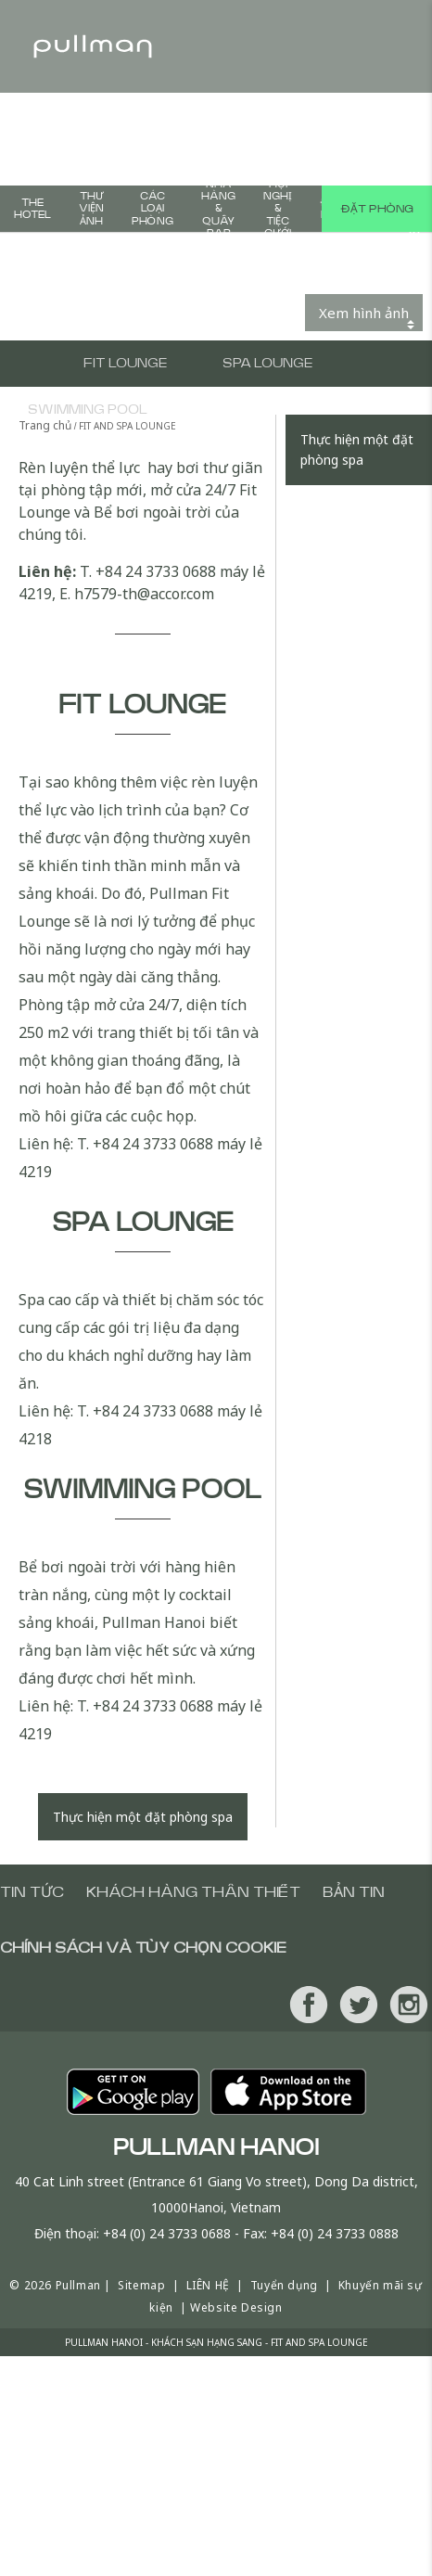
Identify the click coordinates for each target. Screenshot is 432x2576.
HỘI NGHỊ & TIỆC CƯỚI (277, 209)
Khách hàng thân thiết (193, 1892)
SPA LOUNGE (267, 363)
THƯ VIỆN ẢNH (91, 208)
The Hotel (32, 209)
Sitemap (141, 2285)
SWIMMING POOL (87, 410)
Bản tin (354, 1892)
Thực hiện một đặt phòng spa (143, 1817)
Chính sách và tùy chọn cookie (143, 1948)
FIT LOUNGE (125, 363)
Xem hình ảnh (364, 312)
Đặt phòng (376, 208)
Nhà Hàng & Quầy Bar (218, 209)
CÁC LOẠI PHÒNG (152, 208)
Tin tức (32, 1892)
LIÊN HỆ (208, 2285)
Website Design (236, 2307)
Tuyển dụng (284, 2285)
